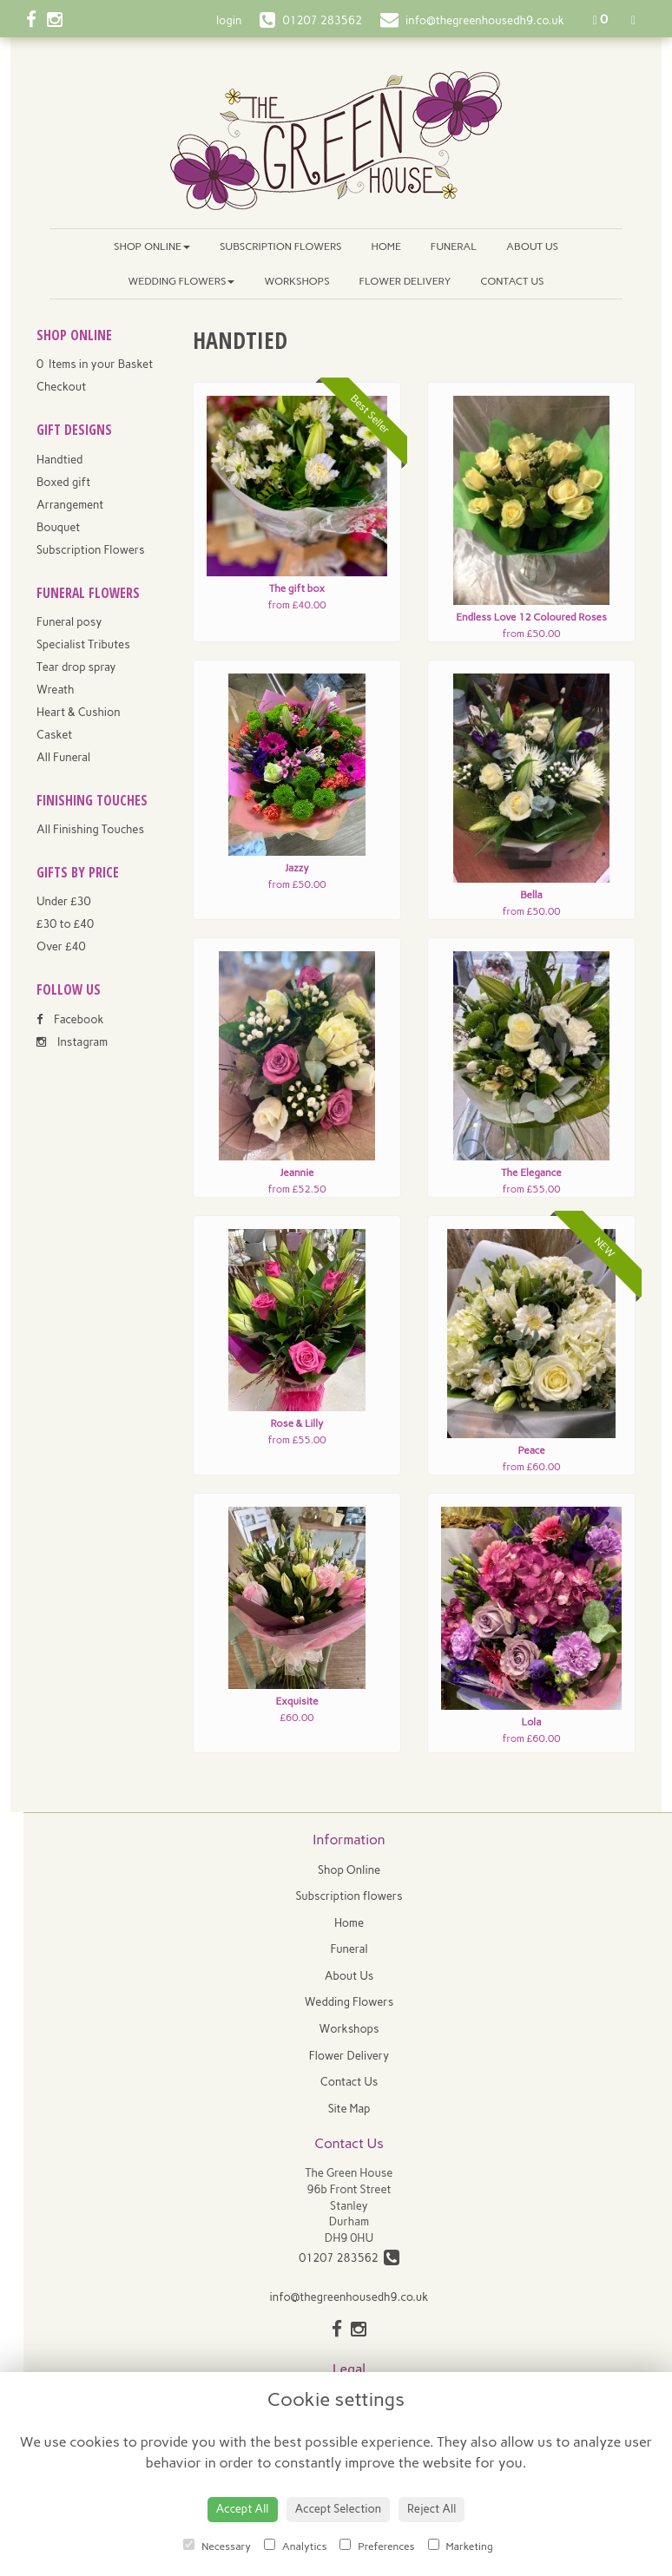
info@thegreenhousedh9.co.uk (349, 2296)
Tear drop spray (76, 667)
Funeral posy (69, 621)
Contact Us (512, 281)
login (228, 20)
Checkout (61, 386)
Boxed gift (63, 482)
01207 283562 (349, 2257)
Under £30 (63, 901)
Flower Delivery (405, 281)
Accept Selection (338, 2508)
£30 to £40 (65, 923)
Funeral (454, 246)
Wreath (55, 689)
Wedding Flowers (181, 281)
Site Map (349, 2108)
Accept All (242, 2508)
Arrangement (69, 504)
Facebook (70, 1019)
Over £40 (61, 946)
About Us (532, 246)
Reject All (431, 2508)
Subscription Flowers (90, 549)
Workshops (296, 281)
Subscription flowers (281, 246)
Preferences (376, 2546)
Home (386, 246)
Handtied (59, 459)
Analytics (295, 2546)
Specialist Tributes (83, 644)
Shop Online (152, 246)
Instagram (72, 1041)
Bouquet (58, 527)
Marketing (460, 2546)
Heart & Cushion (78, 712)
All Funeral (63, 757)
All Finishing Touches (90, 829)
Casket (54, 734)
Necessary (217, 2546)
